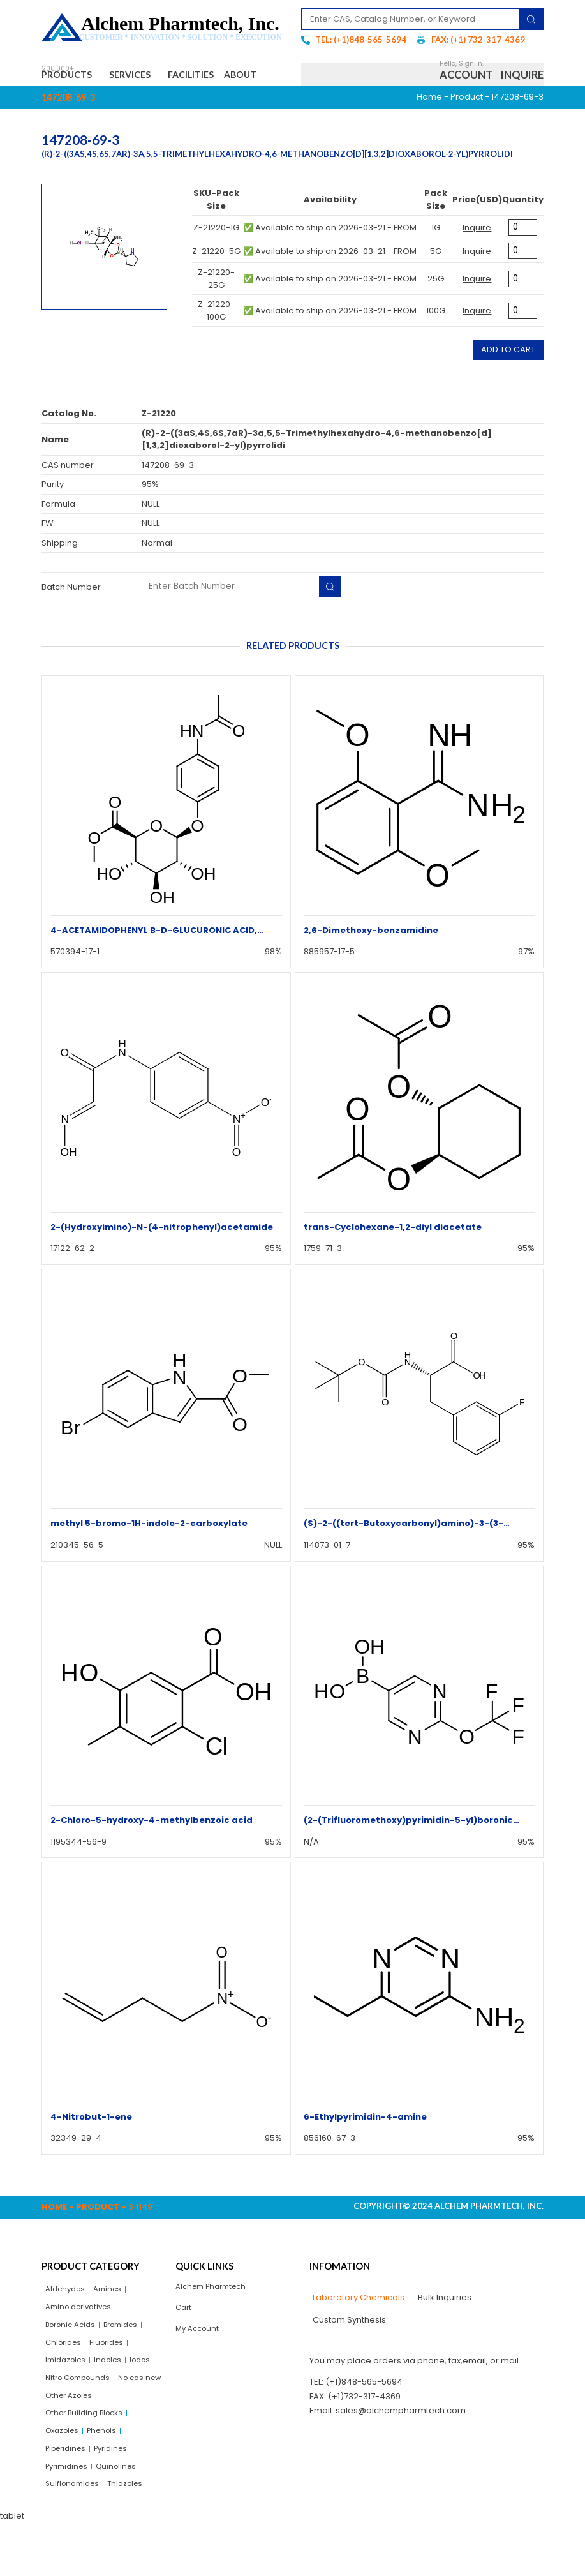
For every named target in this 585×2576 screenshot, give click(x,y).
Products (73, 76)
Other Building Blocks (88, 2458)
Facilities (218, 76)
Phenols (109, 2477)
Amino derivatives (82, 2340)
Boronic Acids (73, 2360)
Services (148, 76)
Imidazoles (68, 2399)
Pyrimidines (69, 2517)
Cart (184, 2341)
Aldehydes (67, 2320)
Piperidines (68, 2497)
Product (466, 127)
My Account (199, 2364)
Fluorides (112, 2380)
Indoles (115, 2399)
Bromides (130, 2360)
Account (466, 90)
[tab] (356, 2328)
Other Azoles (129, 2438)
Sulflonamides (75, 2537)
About (69, 103)
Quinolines (123, 2517)
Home (429, 127)
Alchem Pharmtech (215, 2318)
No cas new (69, 2438)
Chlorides (65, 2380)
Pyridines (119, 2497)
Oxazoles (64, 2477)
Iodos (150, 2399)
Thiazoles (132, 2537)
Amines (114, 2320)
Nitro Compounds (82, 2419)
